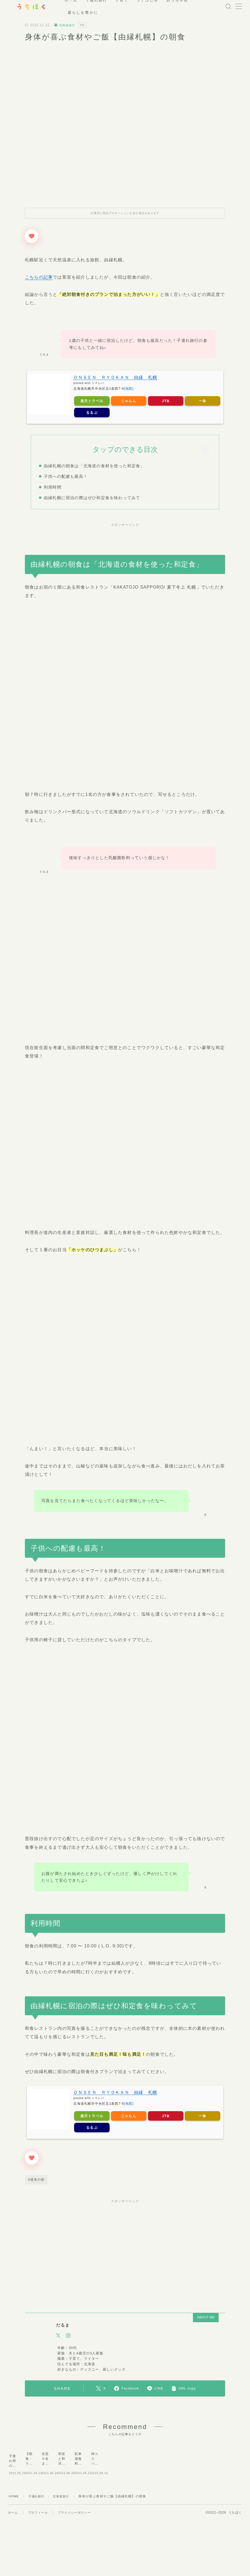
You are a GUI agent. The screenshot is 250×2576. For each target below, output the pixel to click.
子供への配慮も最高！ (65, 476)
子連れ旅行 (38, 2534)
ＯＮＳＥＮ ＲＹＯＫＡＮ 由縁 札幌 (115, 377)
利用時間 (52, 487)
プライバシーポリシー (74, 2550)
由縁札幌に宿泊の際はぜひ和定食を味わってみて (92, 497)
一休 (202, 401)
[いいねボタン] (31, 236)
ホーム (13, 2550)
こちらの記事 (39, 277)
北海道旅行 (65, 25)
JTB (165, 401)
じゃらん (128, 401)
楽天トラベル (91, 401)
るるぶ (92, 412)
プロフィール (38, 2550)
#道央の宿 (36, 2179)
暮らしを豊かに (89, 12)
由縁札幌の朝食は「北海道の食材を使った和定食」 (94, 465)
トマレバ (98, 383)
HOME (14, 2534)
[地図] (129, 389)
